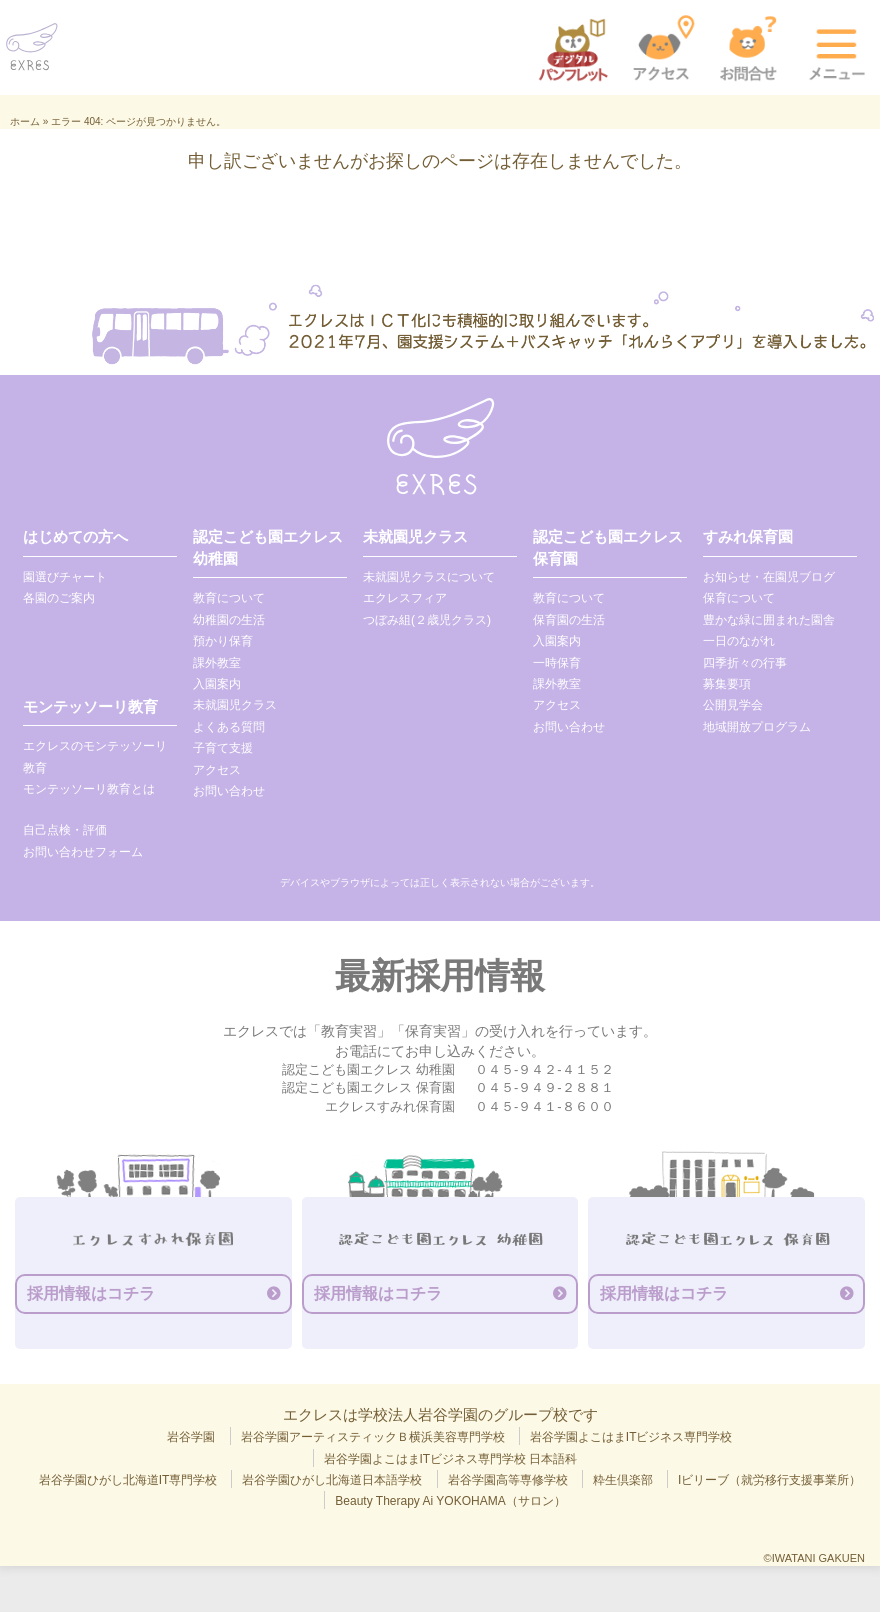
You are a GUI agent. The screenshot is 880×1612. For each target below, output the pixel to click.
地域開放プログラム (757, 727)
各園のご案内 (59, 598)
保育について (739, 598)
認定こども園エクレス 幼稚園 (268, 547)
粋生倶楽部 (623, 1480)
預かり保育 (223, 641)
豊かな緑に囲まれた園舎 (769, 620)
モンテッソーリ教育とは (89, 789)
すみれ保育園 (748, 536)
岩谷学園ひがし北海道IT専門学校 (128, 1480)
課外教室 (217, 663)
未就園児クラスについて (429, 577)
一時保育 (557, 663)
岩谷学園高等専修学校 (508, 1480)
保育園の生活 (569, 620)
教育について (229, 598)
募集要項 (727, 684)
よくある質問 (229, 727)
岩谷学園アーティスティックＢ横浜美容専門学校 (373, 1437)
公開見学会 (733, 705)
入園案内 (217, 684)
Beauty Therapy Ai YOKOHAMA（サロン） (450, 1501)
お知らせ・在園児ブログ (769, 577)
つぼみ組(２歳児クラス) (427, 620)
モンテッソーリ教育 (90, 706)
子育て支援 (223, 748)
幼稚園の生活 (229, 620)
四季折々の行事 (745, 663)
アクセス (217, 770)
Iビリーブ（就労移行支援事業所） (769, 1480)
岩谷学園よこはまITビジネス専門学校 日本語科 (451, 1459)
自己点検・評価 (65, 830)
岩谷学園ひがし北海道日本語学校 (332, 1480)
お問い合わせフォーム (83, 852)
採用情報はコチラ (91, 1293)
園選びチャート (65, 577)
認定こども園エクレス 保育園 (608, 547)
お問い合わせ (229, 791)
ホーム (25, 121)
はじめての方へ (75, 536)
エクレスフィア (405, 598)
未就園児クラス (235, 705)
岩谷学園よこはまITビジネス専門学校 (631, 1437)
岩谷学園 (191, 1437)
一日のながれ (739, 641)
